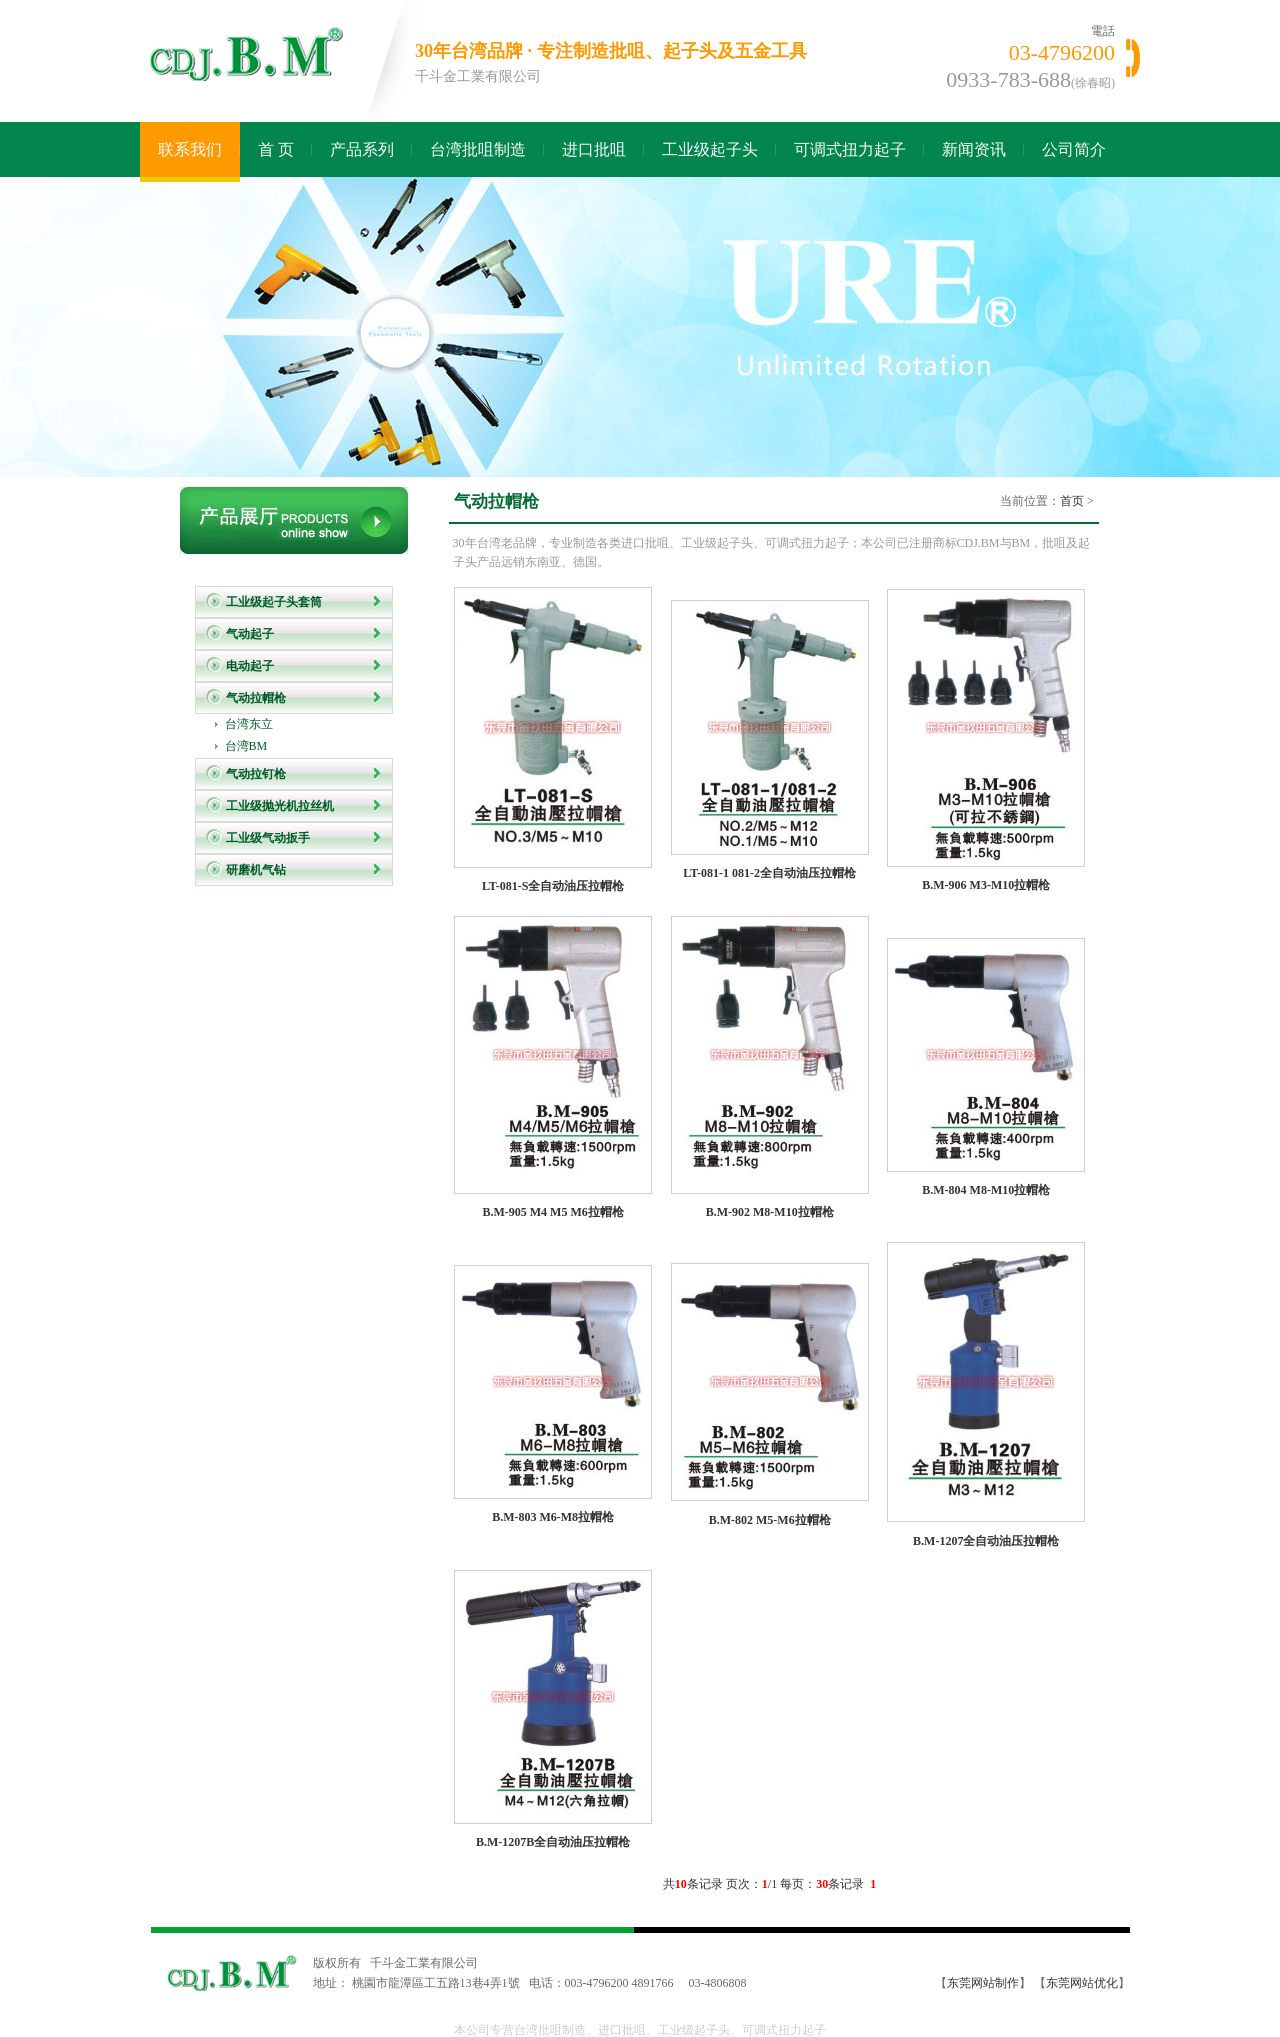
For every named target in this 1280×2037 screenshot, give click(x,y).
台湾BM (246, 746)
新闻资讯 (974, 149)
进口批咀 (594, 149)
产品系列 (362, 149)
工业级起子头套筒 (274, 602)
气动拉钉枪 (256, 774)
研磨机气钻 (256, 870)
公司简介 (1074, 149)
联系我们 (190, 149)
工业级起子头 (710, 149)
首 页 (276, 149)
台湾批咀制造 (478, 149)
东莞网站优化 (1082, 1983)
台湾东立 (249, 724)
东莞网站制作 (983, 1983)
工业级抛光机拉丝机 (280, 806)
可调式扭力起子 (850, 149)
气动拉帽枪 (256, 698)
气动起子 (250, 634)
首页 (1072, 501)
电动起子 (250, 666)
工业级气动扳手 (268, 838)
